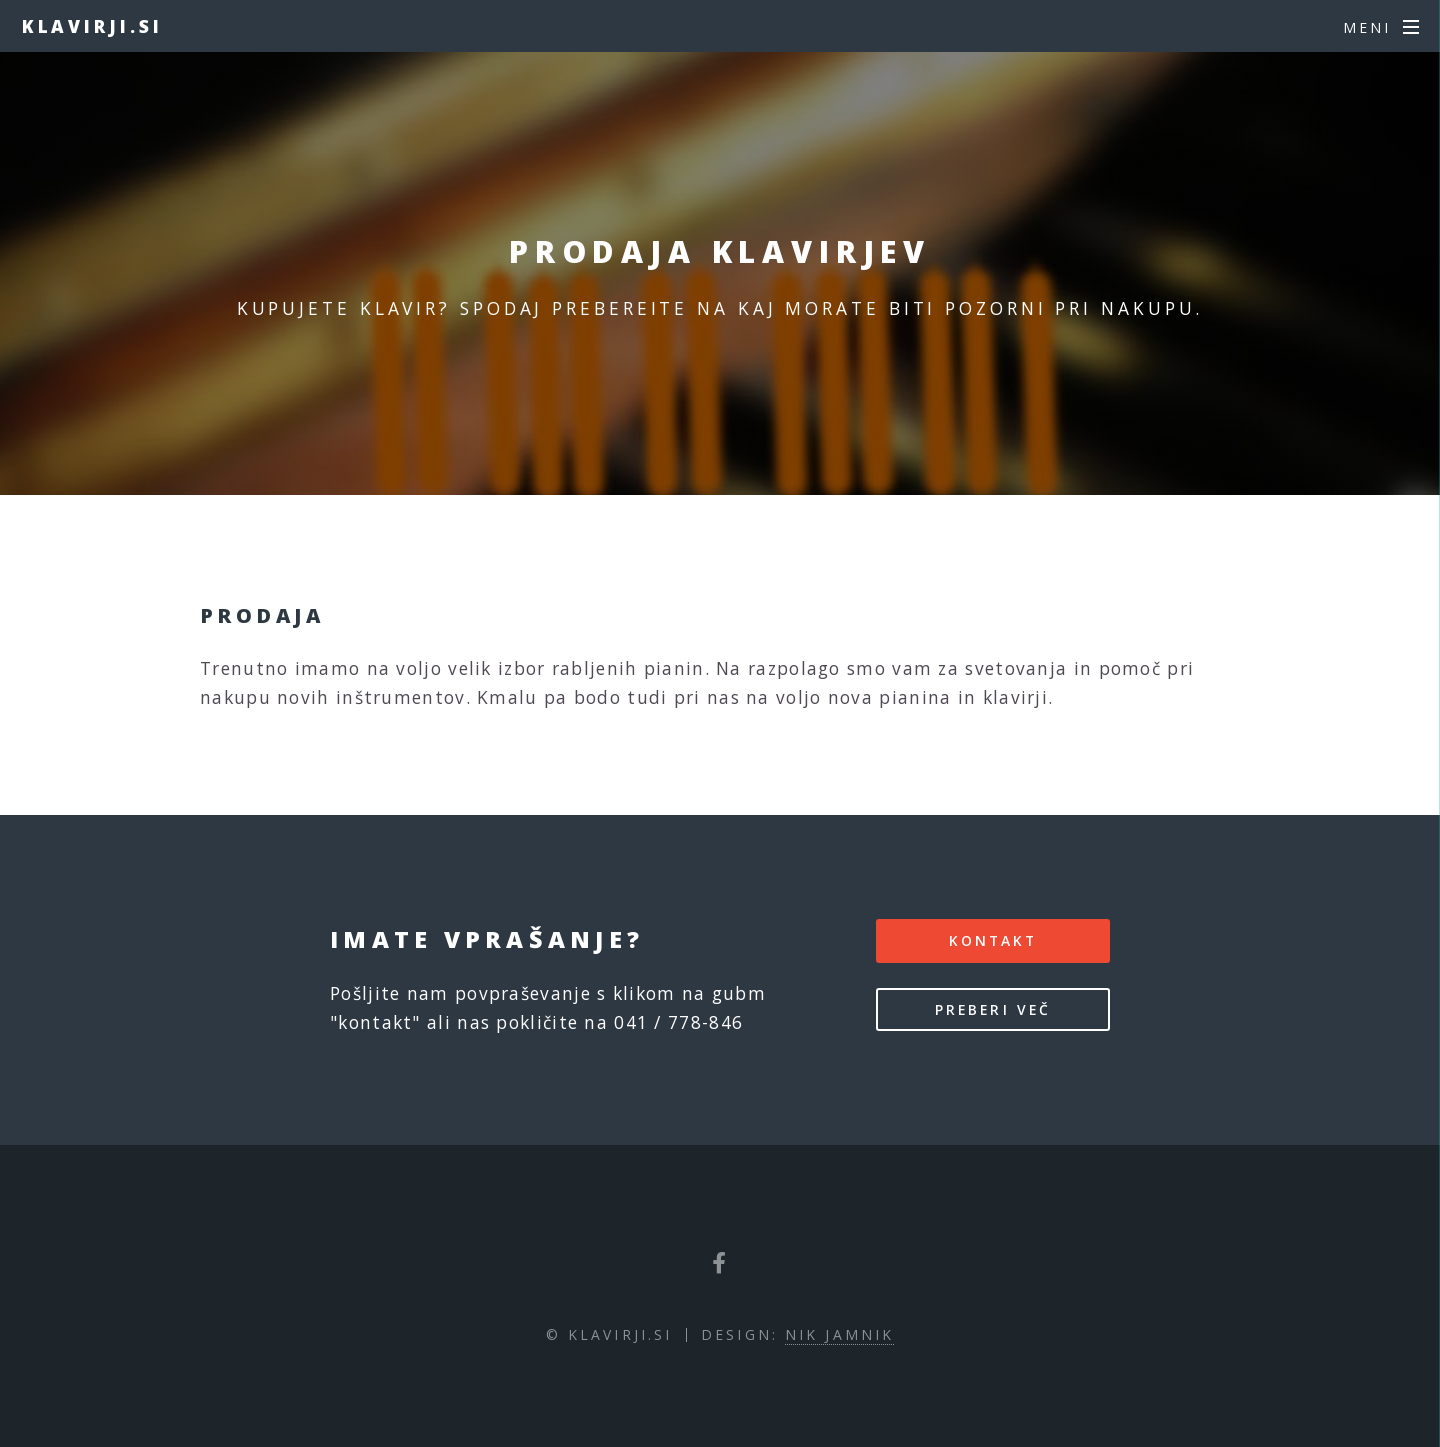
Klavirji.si (92, 26)
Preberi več (993, 1009)
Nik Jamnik (839, 1334)
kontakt (993, 940)
